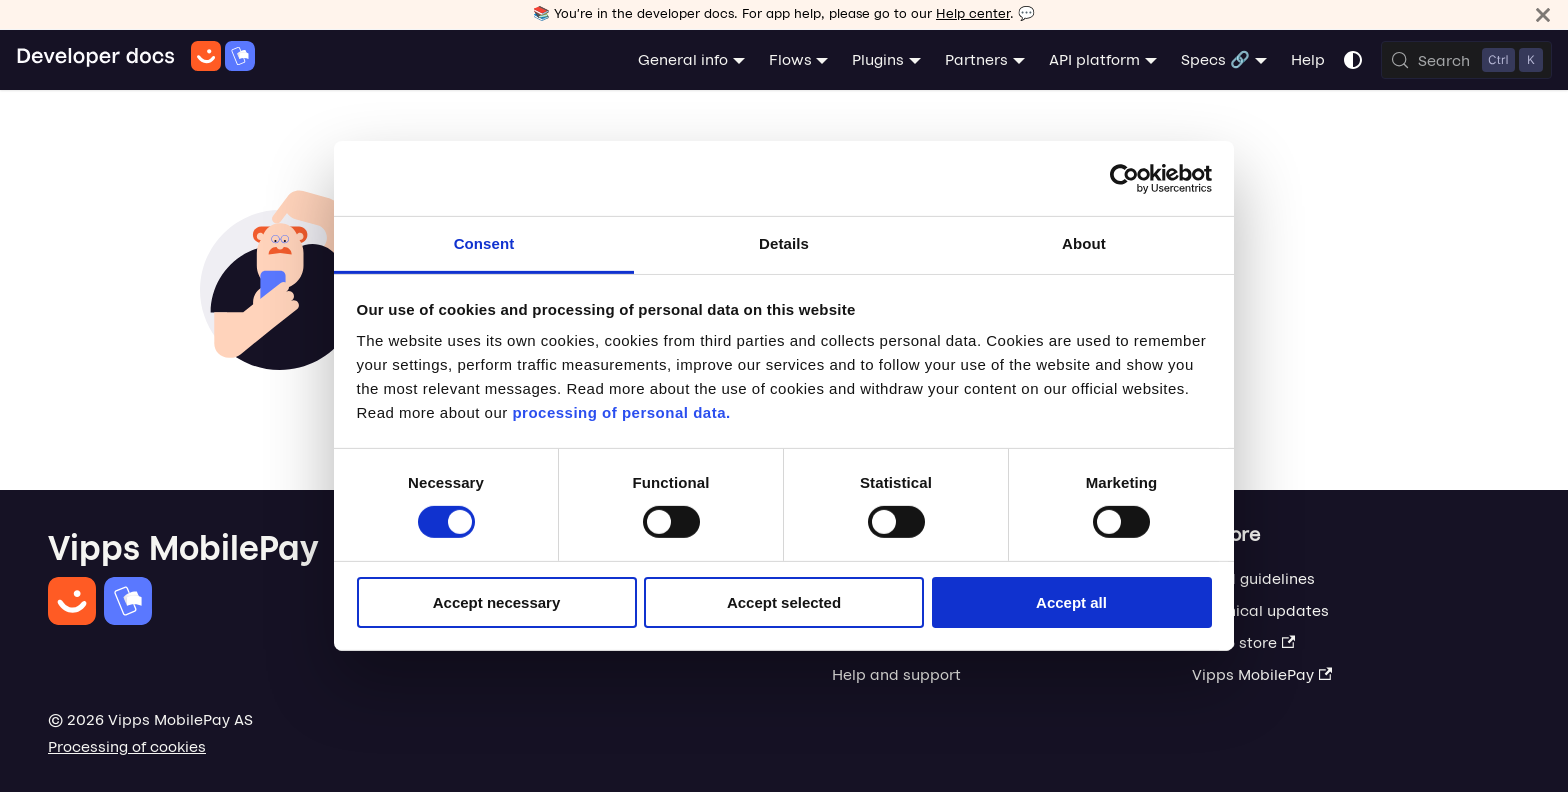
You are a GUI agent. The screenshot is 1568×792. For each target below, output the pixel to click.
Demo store (1243, 642)
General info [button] (683, 59)
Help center (973, 13)
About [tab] (1084, 243)
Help (1308, 59)
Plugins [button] (878, 59)
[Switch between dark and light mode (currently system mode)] (1353, 60)
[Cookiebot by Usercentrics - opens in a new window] (1124, 178)
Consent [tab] (484, 243)
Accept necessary (497, 602)
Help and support (896, 674)
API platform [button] (1094, 59)
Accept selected (784, 602)
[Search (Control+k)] (1466, 60)
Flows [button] (790, 59)
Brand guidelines (1253, 578)
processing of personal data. (621, 412)
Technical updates (1260, 610)
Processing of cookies (127, 746)
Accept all (1071, 602)
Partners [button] (976, 59)
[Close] (1543, 14)
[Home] (135, 60)
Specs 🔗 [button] (1215, 59)
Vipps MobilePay (1262, 674)
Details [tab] (784, 243)
